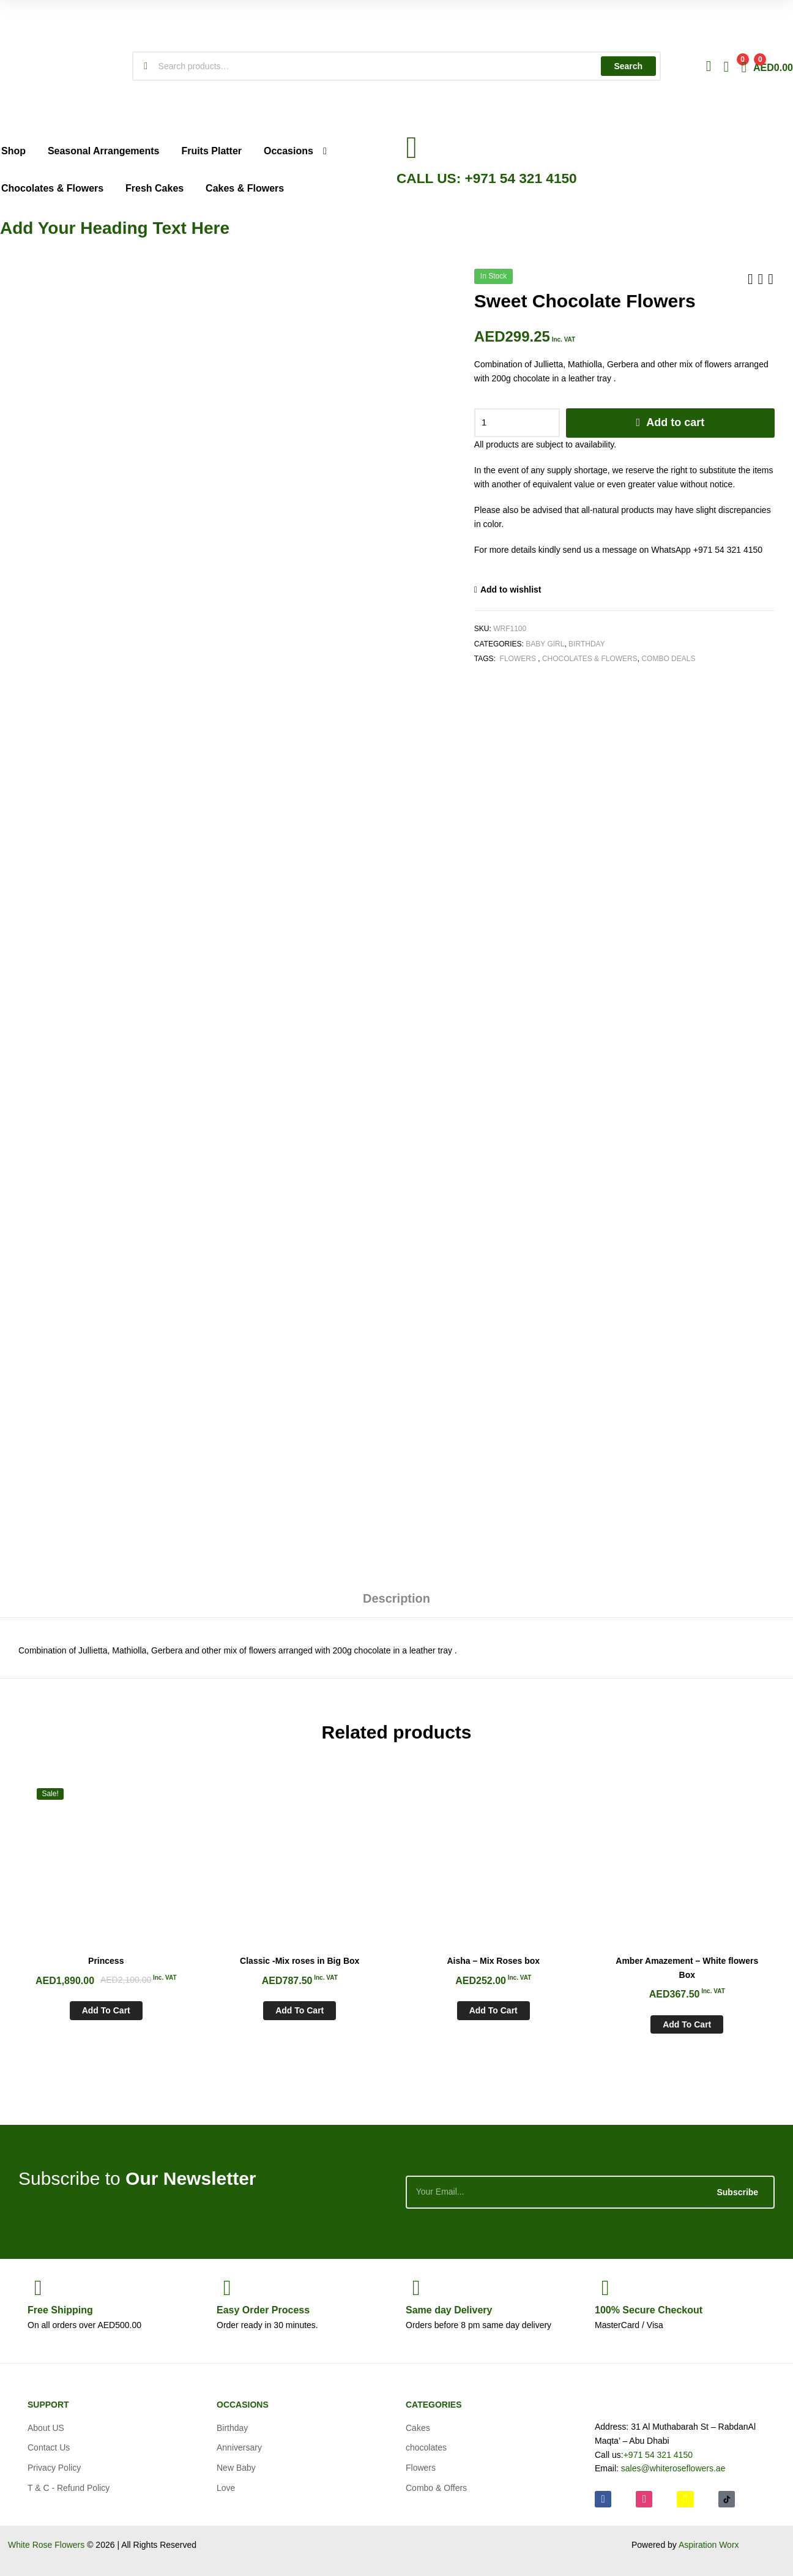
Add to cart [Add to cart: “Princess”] (106, 2010)
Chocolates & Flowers (590, 658)
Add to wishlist (511, 589)
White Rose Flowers (46, 2545)
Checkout (648, 2310)
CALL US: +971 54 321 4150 (486, 178)
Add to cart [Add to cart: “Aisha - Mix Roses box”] (493, 2010)
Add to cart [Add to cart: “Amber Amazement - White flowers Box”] (687, 2024)
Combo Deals (668, 658)
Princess (106, 1961)
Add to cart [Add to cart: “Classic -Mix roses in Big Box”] (299, 2010)
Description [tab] (396, 1598)
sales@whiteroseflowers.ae (673, 2468)
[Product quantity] (517, 423)
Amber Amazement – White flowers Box (687, 1968)
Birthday (586, 644)
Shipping (60, 2310)
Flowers (517, 658)
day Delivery (449, 2310)
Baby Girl (545, 644)
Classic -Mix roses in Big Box (299, 1961)
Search (628, 66)
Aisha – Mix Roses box (493, 1961)
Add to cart (675, 422)
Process (263, 2310)
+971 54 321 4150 (658, 2455)
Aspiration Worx (709, 2545)
